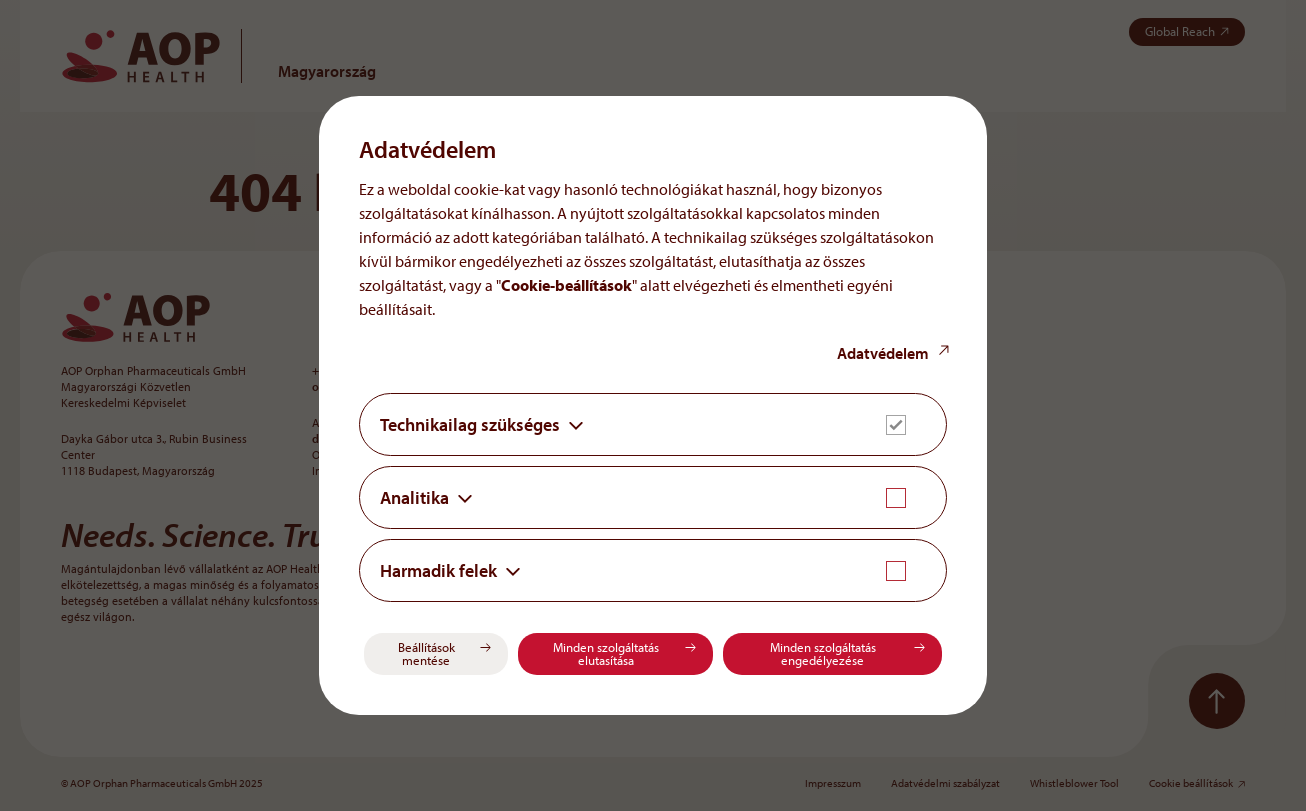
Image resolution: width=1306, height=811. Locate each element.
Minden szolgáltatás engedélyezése (823, 653)
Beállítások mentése (426, 653)
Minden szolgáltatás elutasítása (606, 653)
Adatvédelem (883, 353)
